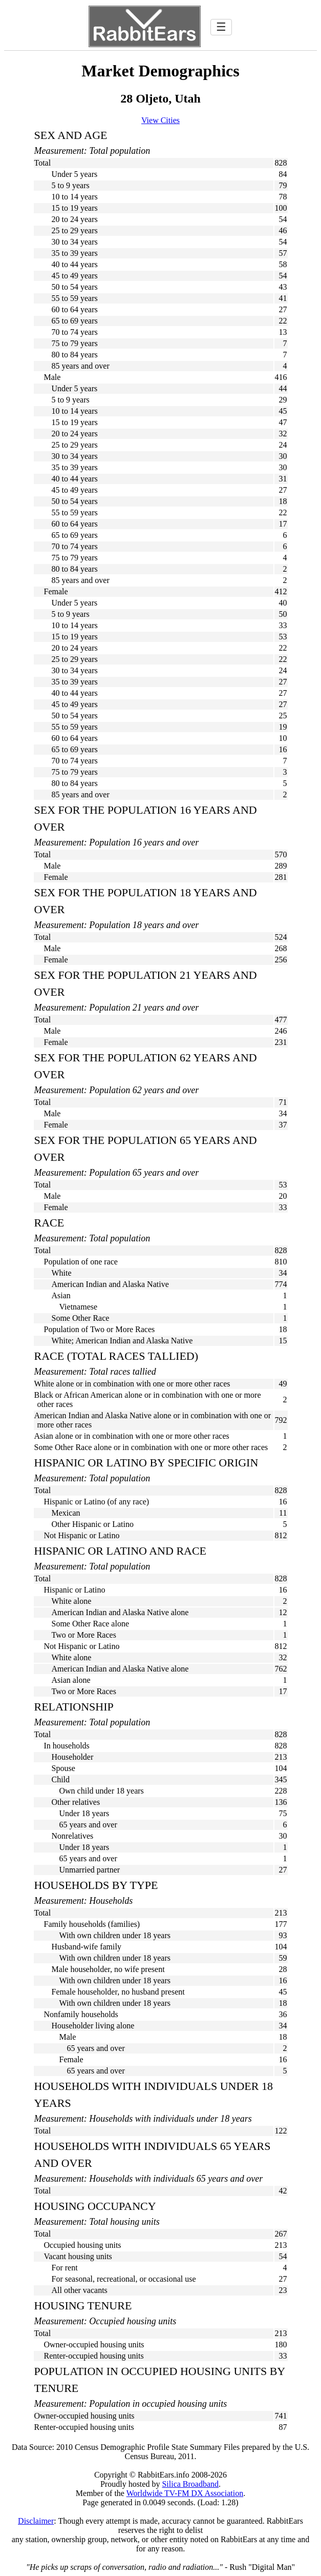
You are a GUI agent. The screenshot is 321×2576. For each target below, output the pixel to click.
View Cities (160, 120)
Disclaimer (36, 2521)
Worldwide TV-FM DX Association (185, 2493)
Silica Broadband (190, 2484)
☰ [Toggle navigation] (221, 27)
